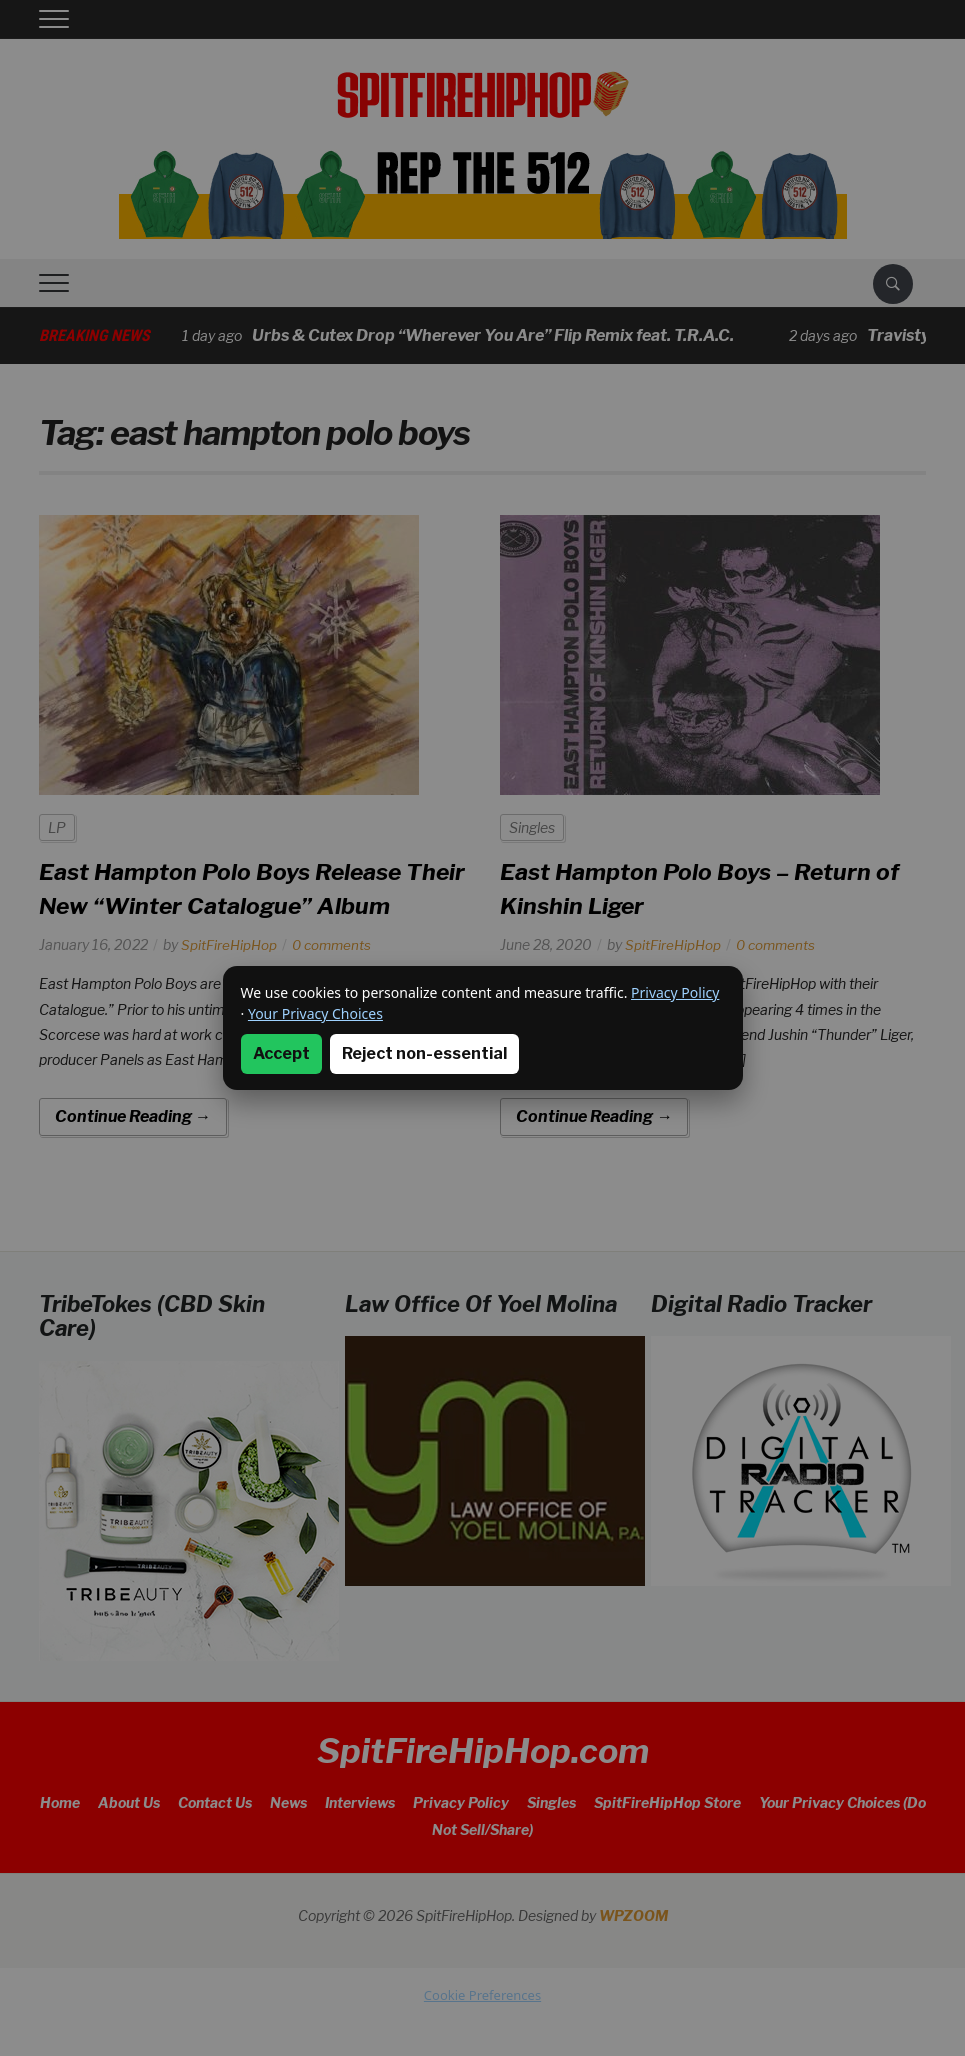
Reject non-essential (424, 1053)
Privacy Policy (675, 992)
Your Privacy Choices (315, 1013)
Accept (281, 1053)
